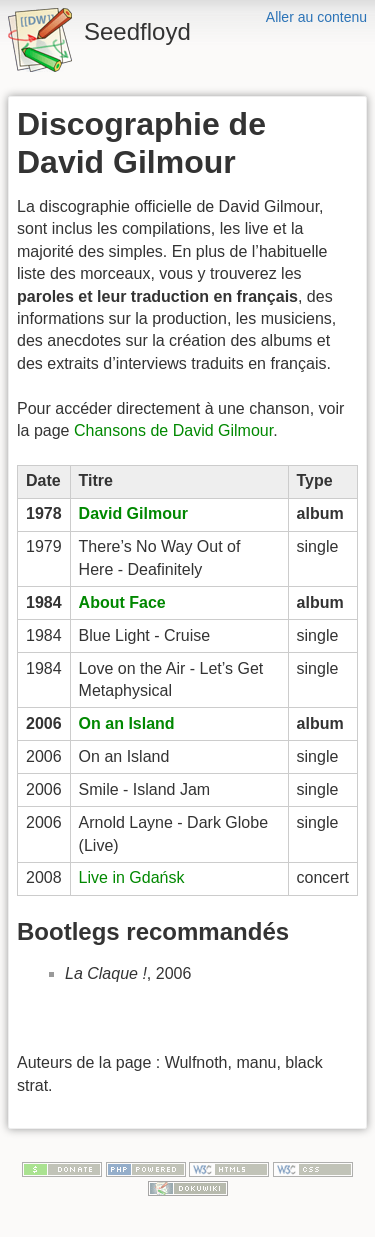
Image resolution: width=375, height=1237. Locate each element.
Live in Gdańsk (132, 877)
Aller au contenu (316, 17)
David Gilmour (133, 513)
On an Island (127, 723)
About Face (122, 602)
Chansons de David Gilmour (173, 430)
